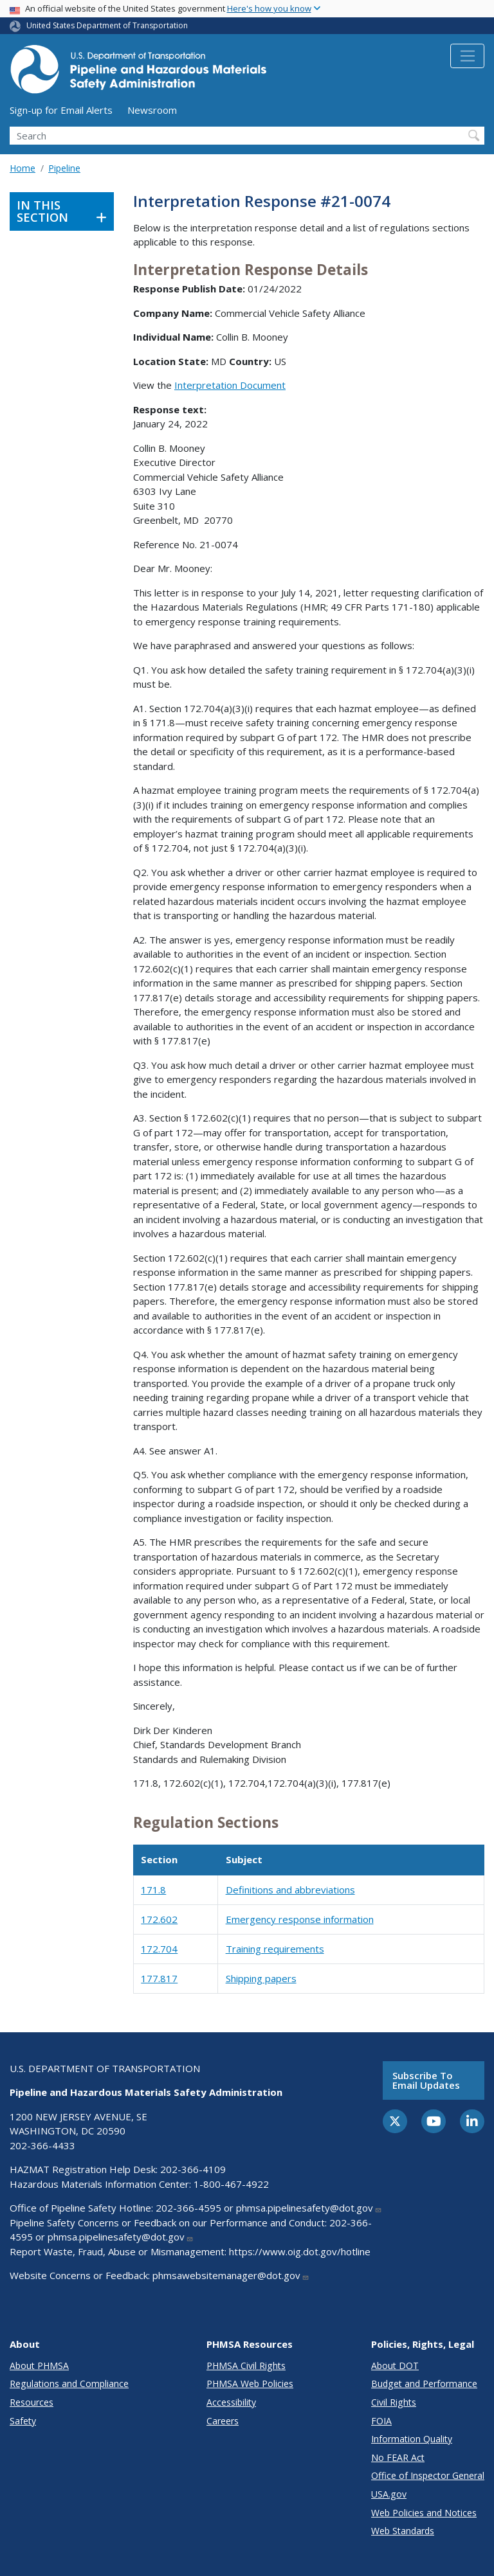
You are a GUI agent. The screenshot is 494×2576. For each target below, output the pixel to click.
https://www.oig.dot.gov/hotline (299, 2251)
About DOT (395, 2365)
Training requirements (275, 1948)
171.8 (153, 1889)
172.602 (159, 1919)
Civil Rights (393, 2402)
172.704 (159, 1948)
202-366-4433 (42, 2145)
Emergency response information (300, 1919)
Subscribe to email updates (426, 2080)
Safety (23, 2421)
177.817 (159, 1978)
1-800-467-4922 (231, 2184)
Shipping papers (261, 1978)
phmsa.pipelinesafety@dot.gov (309, 2207)
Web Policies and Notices (424, 2513)
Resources (31, 2402)
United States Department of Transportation (107, 25)
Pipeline (64, 168)
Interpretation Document (230, 385)
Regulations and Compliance (69, 2383)
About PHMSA (39, 2365)
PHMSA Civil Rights (246, 2365)
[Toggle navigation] (467, 56)
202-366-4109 (193, 2169)
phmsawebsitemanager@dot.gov (230, 2275)
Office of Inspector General (427, 2475)
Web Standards (402, 2531)
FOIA (381, 2421)
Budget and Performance (424, 2383)
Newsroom (152, 109)
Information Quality (411, 2439)
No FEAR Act (398, 2457)
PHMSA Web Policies (249, 2383)
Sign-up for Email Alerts (61, 109)
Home (22, 168)
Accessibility (231, 2402)
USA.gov (389, 2494)
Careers (222, 2421)
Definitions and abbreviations (290, 1889)
